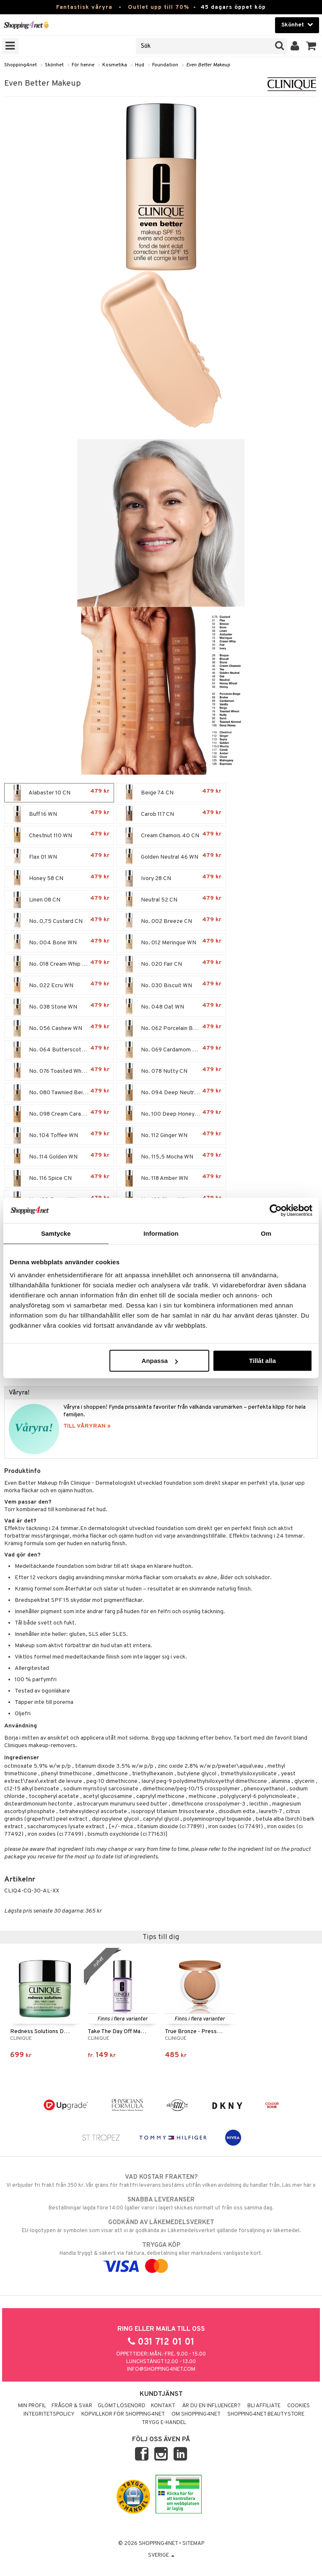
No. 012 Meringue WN (171, 942)
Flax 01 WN (59, 857)
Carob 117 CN (171, 814)
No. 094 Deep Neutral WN (171, 1092)
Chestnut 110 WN (59, 835)
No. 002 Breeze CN (171, 921)
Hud (139, 65)
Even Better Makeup (208, 65)
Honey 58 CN (59, 878)
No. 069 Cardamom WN (171, 1049)
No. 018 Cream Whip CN (59, 964)
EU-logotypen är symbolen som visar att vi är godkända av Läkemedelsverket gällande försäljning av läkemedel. (161, 2226)
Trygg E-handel (164, 2422)
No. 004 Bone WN (59, 942)
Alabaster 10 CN (59, 792)
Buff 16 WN (59, 814)
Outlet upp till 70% (158, 7)
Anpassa (160, 1360)
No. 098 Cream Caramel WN (59, 1114)
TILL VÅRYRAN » (87, 1426)
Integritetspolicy (49, 2414)
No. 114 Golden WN (59, 1156)
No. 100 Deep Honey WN (171, 1114)
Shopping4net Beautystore (265, 2414)
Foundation (165, 65)
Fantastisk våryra (84, 7)
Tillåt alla (262, 1360)
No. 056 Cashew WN (59, 1028)
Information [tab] (161, 1233)
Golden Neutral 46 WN (171, 857)
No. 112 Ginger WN (171, 1135)
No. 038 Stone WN (59, 1006)
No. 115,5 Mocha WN (171, 1156)
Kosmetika (114, 65)
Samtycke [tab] (56, 1233)
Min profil (32, 2406)
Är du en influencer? (211, 2406)
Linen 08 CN (59, 899)
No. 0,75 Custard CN (59, 921)
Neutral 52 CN (171, 899)
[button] (311, 46)
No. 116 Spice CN (59, 1178)
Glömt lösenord (121, 2406)
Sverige (161, 2555)
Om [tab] (266, 1233)
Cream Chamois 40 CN (171, 835)
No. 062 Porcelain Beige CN (171, 1028)
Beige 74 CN (171, 792)
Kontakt (163, 2406)
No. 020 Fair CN (171, 964)
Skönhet (54, 65)
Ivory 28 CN (171, 878)
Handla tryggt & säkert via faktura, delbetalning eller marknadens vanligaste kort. (161, 2255)
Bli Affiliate (263, 2406)
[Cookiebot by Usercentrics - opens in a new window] (275, 1210)
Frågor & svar (72, 2406)
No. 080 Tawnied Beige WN (59, 1092)
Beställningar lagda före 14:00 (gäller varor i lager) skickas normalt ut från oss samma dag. (161, 2204)
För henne (83, 65)
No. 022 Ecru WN (59, 985)
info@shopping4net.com (161, 2369)
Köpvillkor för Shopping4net (123, 2414)
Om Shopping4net (196, 2414)
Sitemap (193, 2543)
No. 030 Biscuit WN (171, 985)
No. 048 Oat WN (171, 1006)
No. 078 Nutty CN (171, 1071)
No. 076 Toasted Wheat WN (59, 1071)
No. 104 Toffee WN (59, 1135)
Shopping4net (20, 65)
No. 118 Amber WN (171, 1178)
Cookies (298, 2406)
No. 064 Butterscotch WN (59, 1049)
